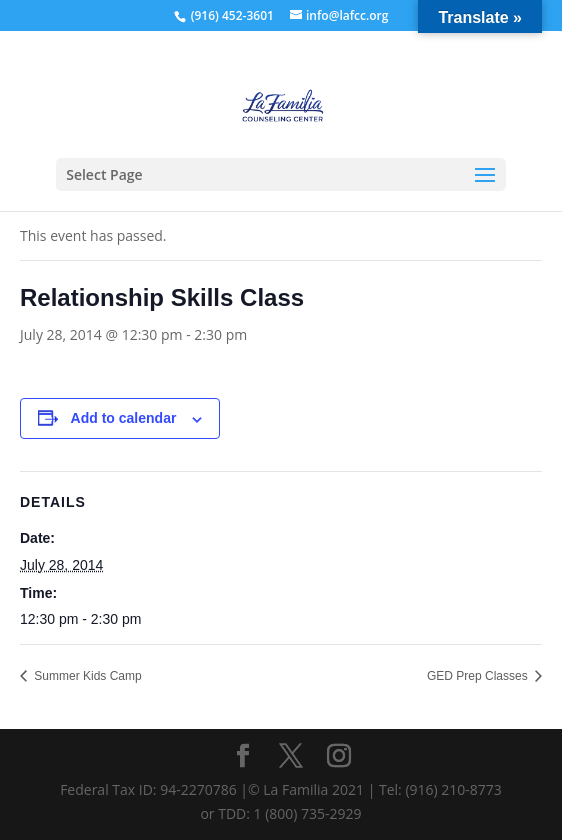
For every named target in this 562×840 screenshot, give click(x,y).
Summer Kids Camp (86, 676)
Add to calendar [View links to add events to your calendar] (124, 418)
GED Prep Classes (479, 676)
